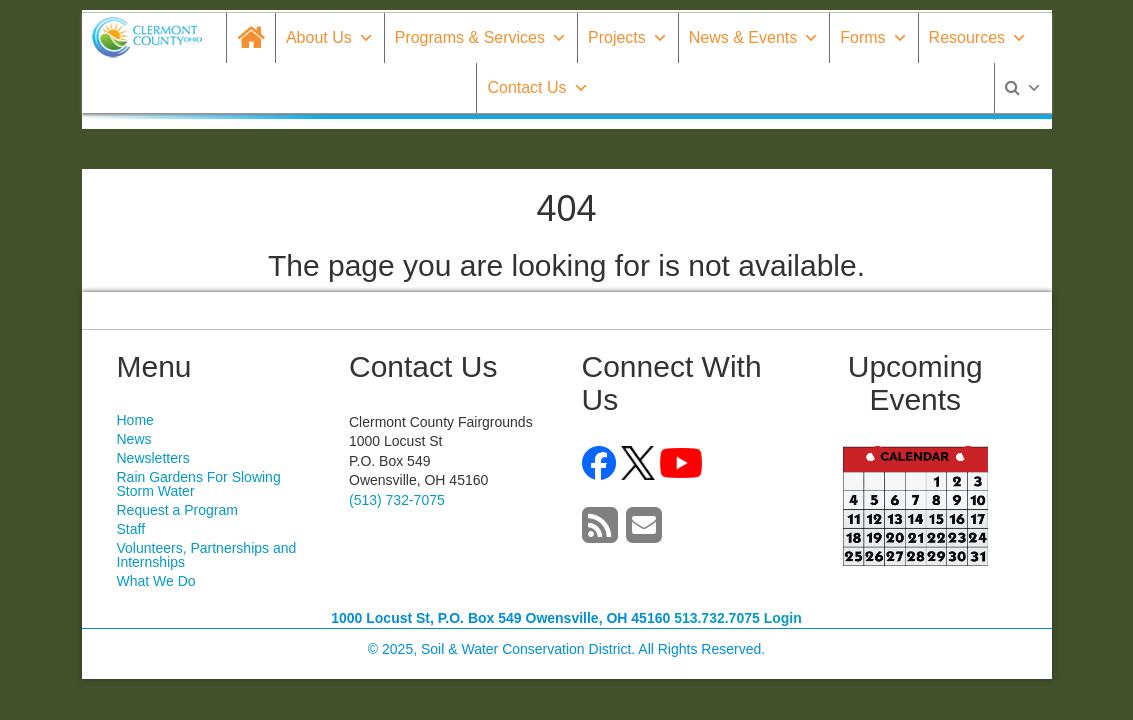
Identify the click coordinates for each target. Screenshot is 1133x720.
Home (135, 420)
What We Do (156, 581)
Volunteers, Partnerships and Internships (207, 555)
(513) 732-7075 (397, 500)
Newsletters (153, 458)
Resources (978, 37)
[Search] (1023, 88)
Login (783, 618)
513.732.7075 (717, 618)
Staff (131, 529)
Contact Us (537, 87)
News (134, 439)
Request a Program (177, 510)
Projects (628, 37)
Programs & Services (481, 37)
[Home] (251, 38)
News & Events (754, 37)
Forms (873, 37)
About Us (330, 37)
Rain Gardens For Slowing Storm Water (199, 484)
